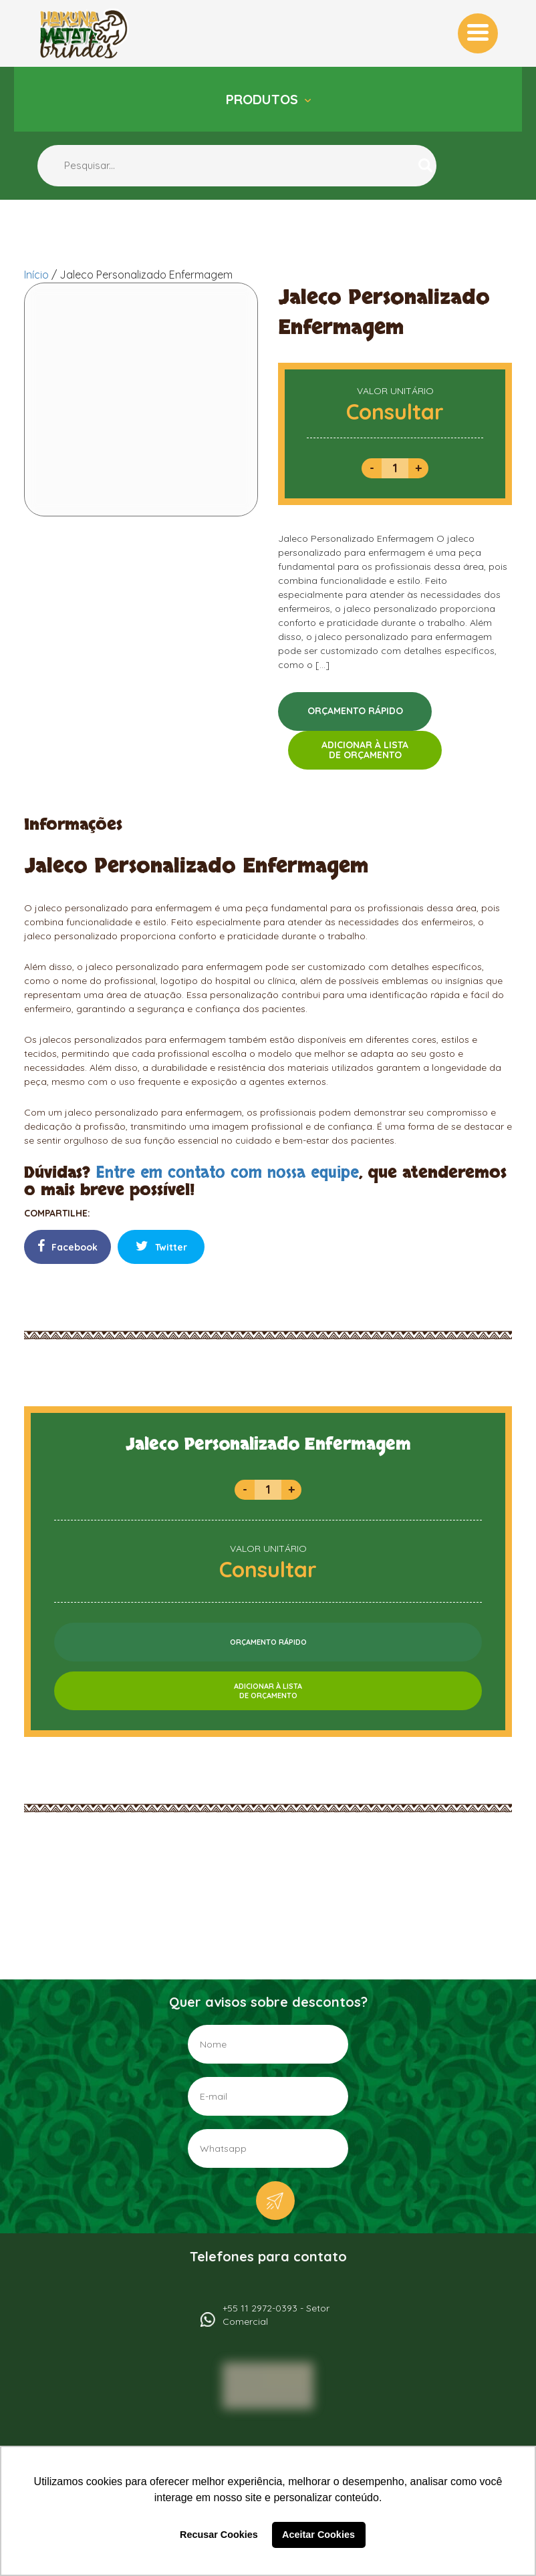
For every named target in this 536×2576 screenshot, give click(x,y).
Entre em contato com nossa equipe (227, 1173)
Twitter (161, 1246)
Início (36, 274)
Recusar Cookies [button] (219, 2534)
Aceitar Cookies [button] (318, 2534)
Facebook (67, 1246)
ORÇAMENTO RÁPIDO (355, 711)
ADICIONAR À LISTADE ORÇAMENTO (364, 750)
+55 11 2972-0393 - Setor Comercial (276, 2314)
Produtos (264, 99)
